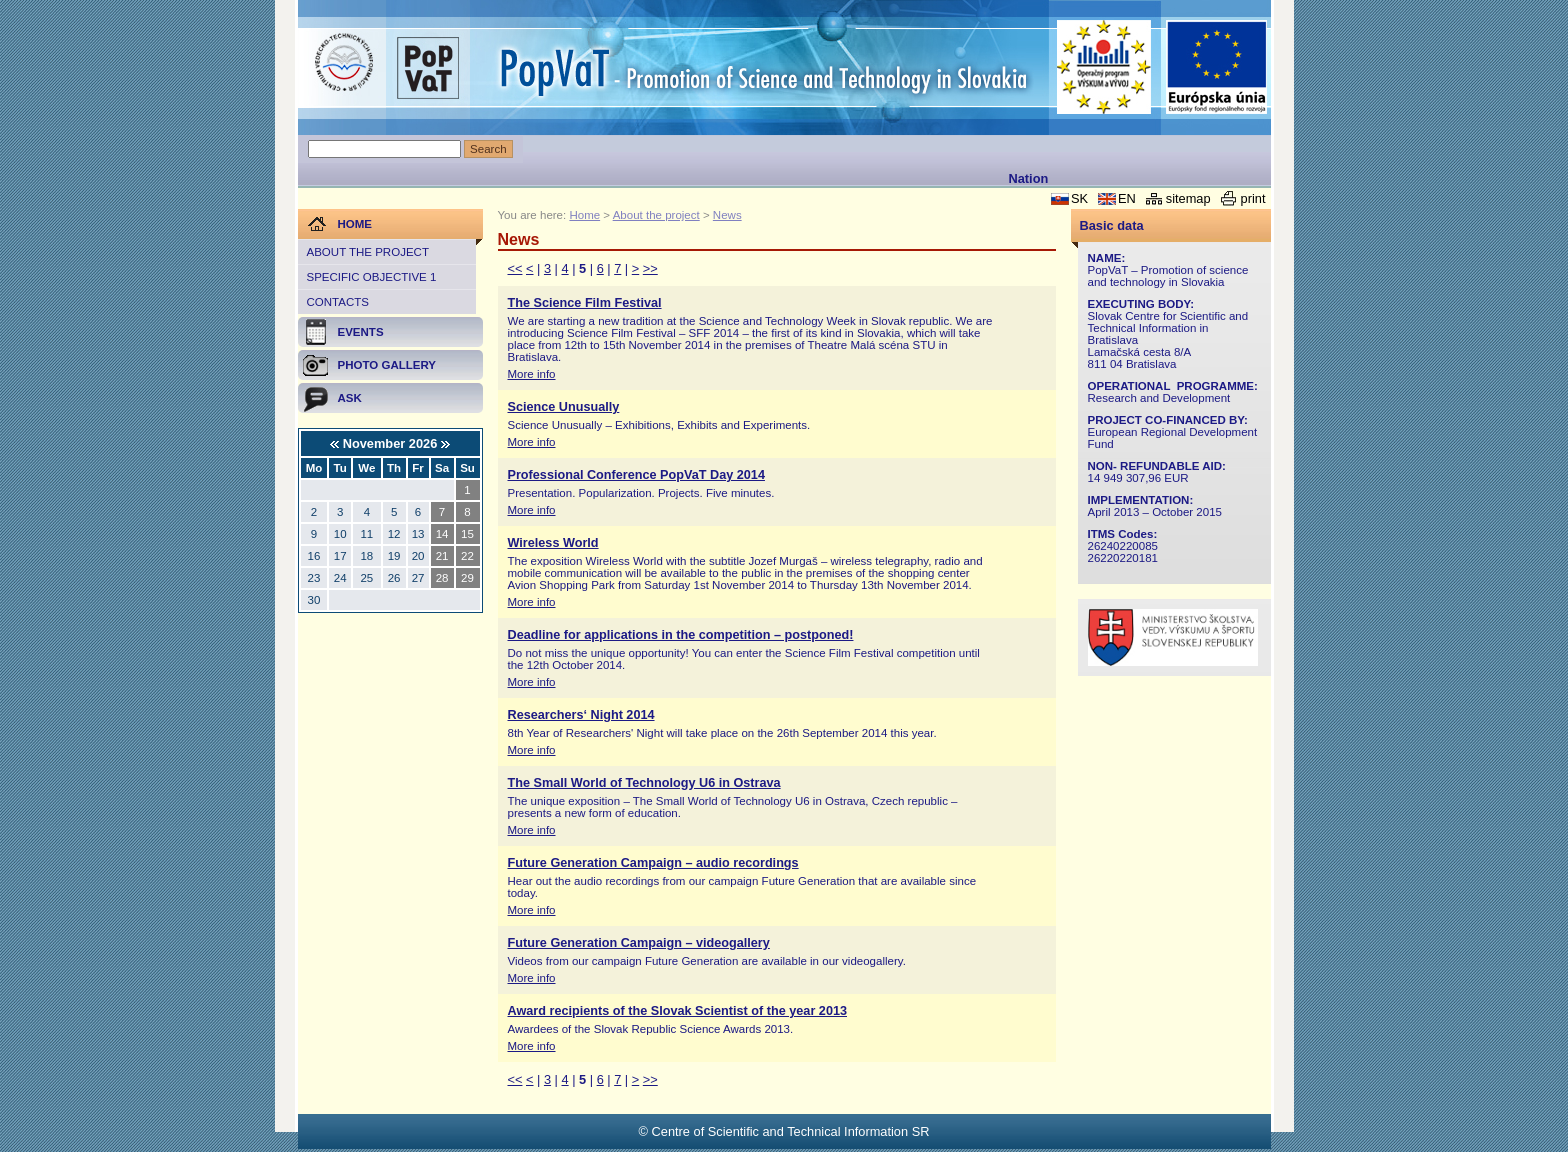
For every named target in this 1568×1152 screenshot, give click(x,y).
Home (584, 215)
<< (515, 268)
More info (532, 374)
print (1253, 198)
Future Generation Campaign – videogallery (639, 943)
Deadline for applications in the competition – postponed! (681, 635)
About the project (368, 252)
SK (1079, 198)
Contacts (338, 302)
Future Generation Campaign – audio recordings (653, 863)
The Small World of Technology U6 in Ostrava (644, 783)
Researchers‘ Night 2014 (581, 715)
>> (650, 268)
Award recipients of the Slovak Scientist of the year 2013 (678, 1011)
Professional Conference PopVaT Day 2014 (636, 475)
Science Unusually (564, 407)
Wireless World (553, 543)
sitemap (1188, 198)
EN (1127, 198)
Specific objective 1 (372, 277)
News (727, 215)
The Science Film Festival (585, 303)
